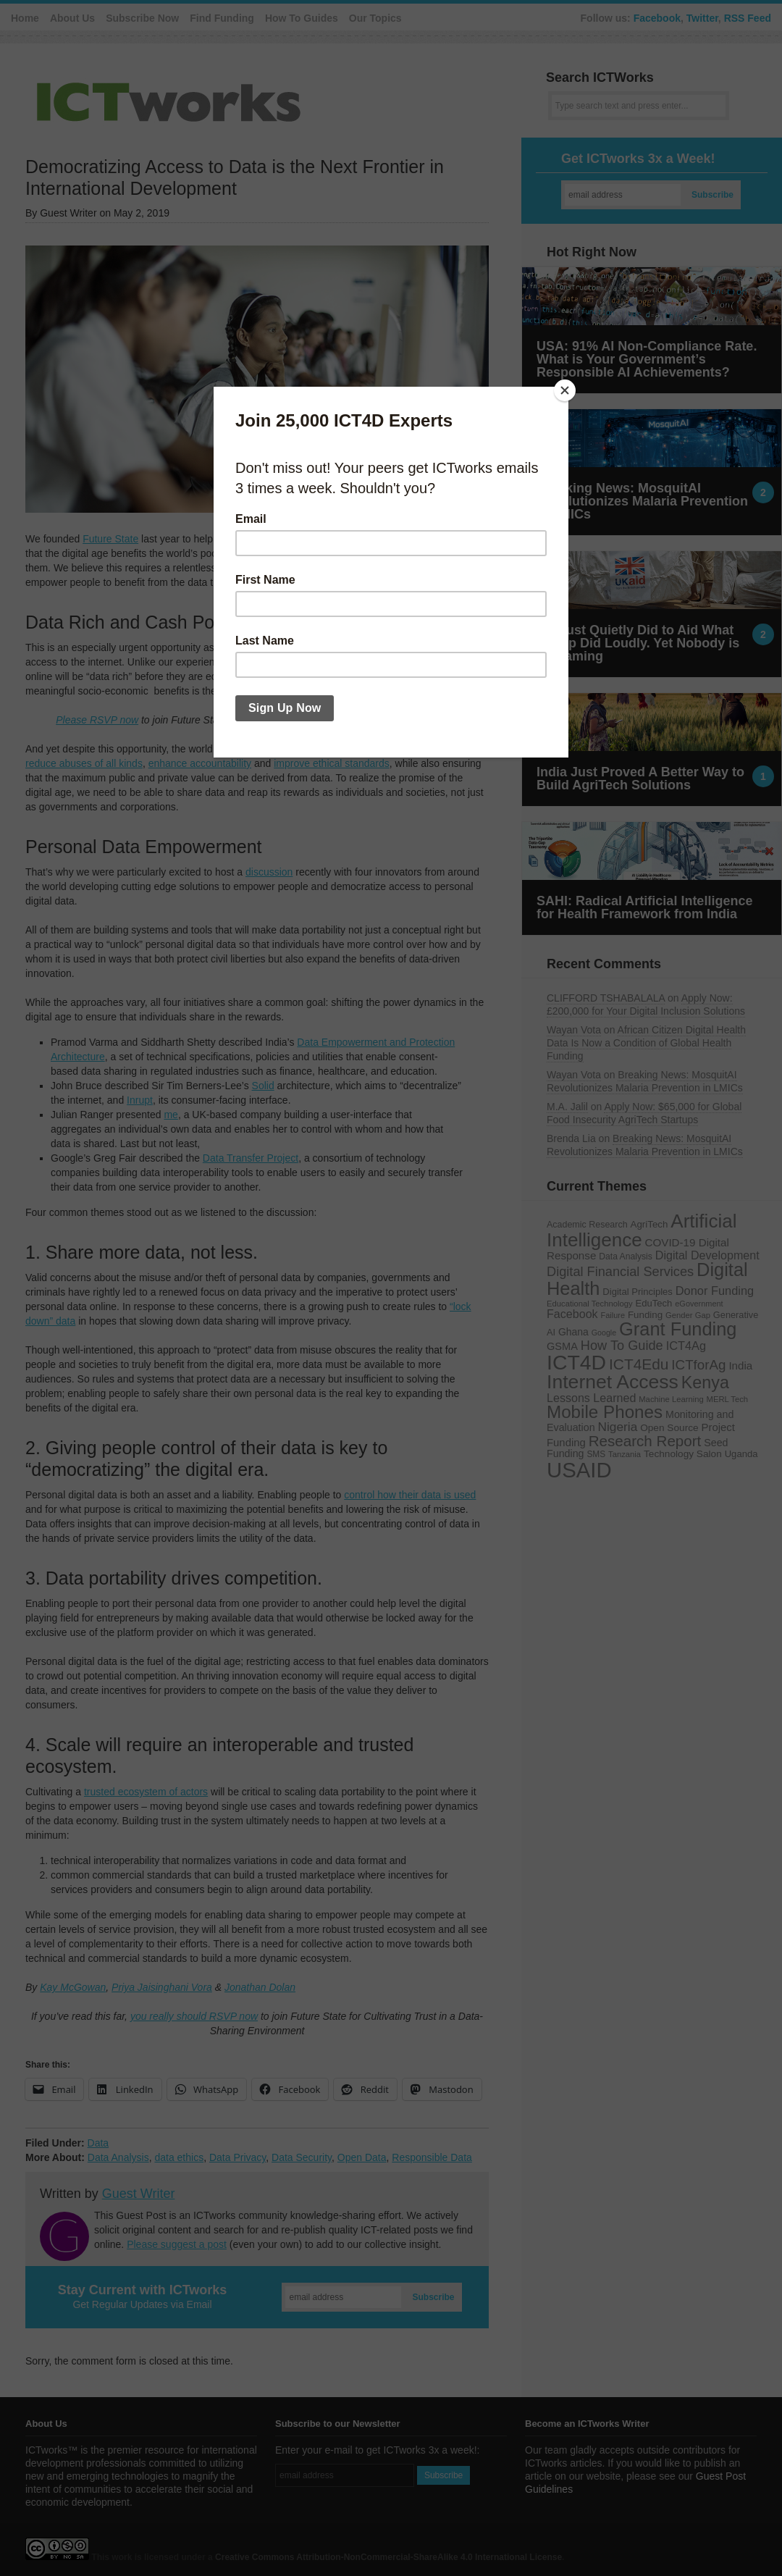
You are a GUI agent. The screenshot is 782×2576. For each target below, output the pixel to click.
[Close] (565, 390)
